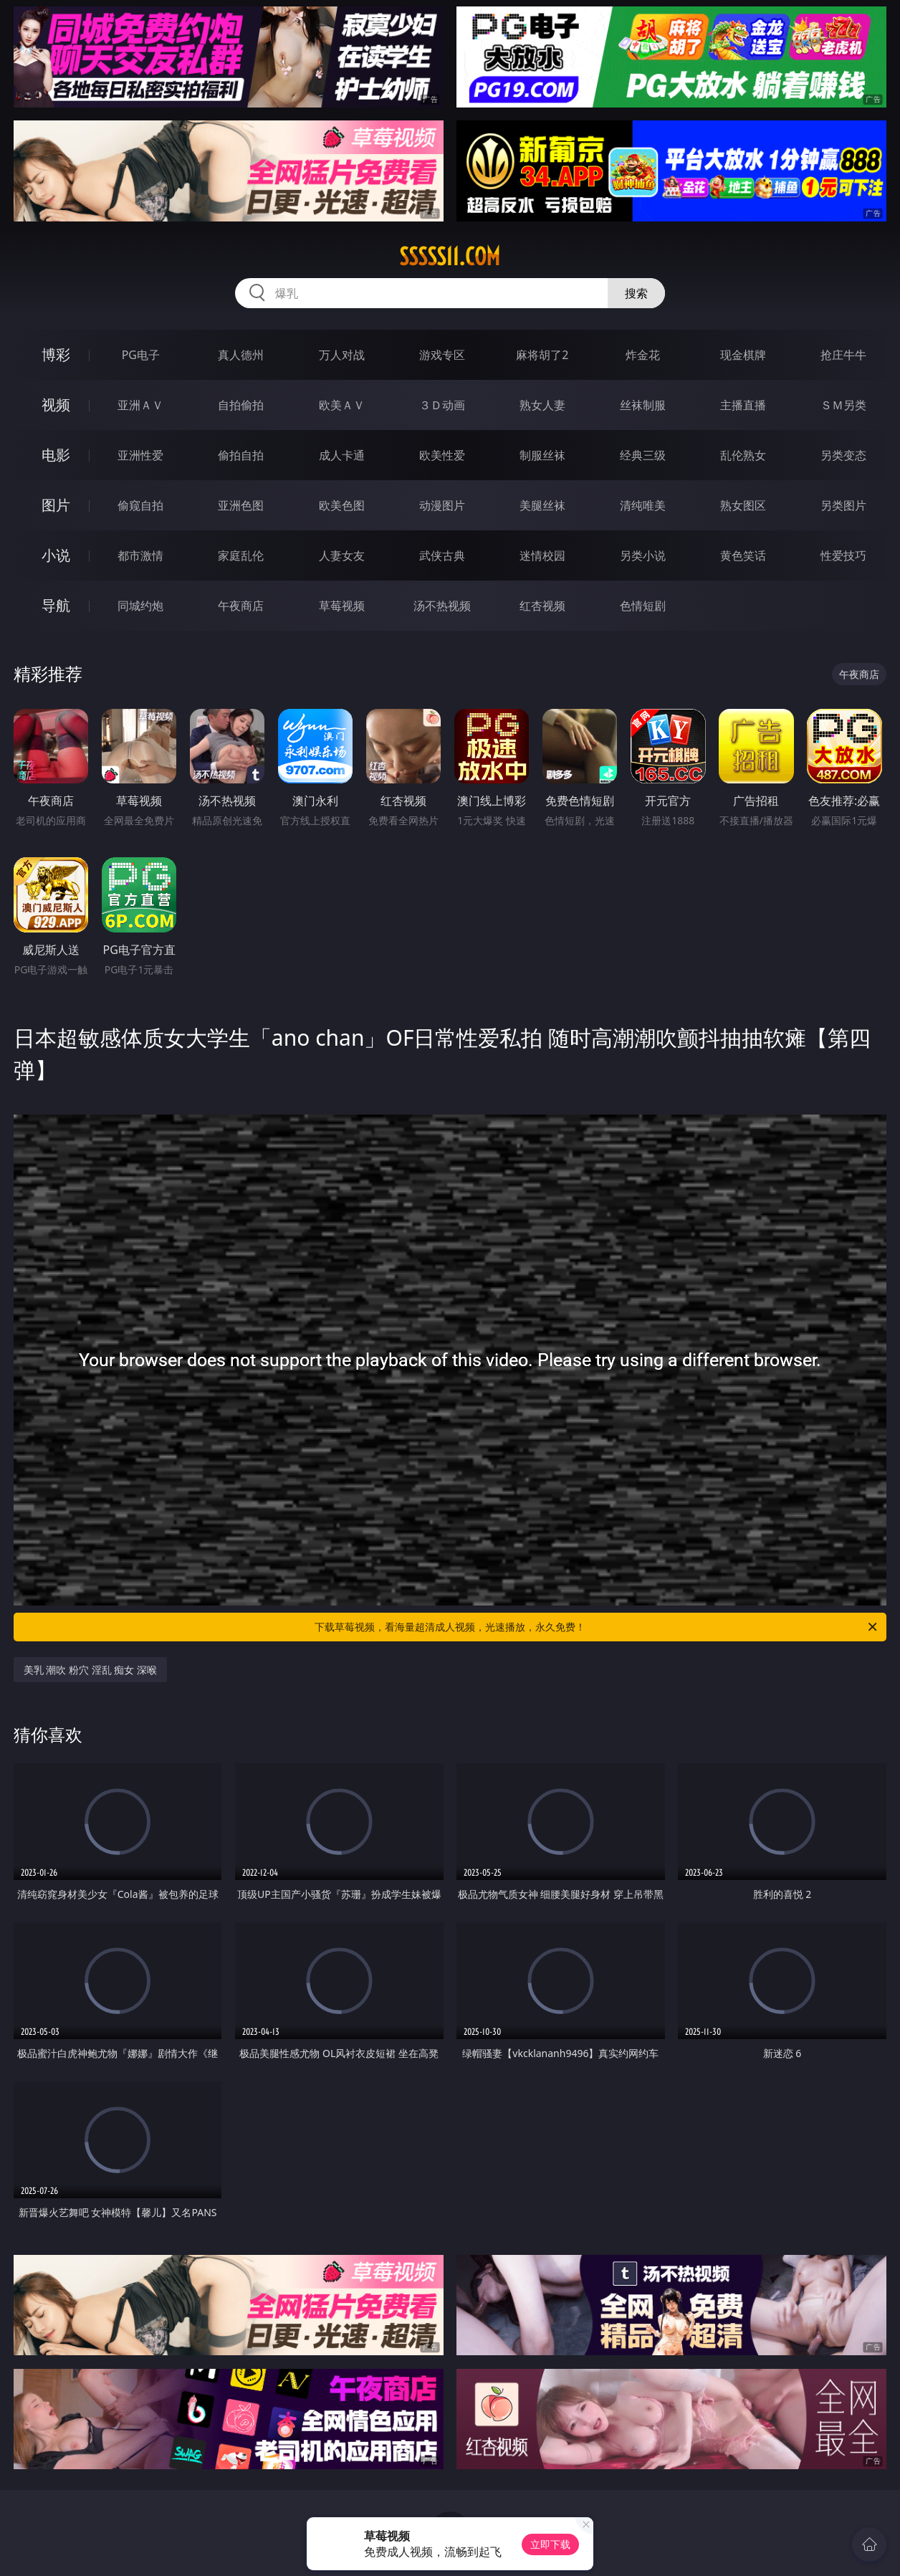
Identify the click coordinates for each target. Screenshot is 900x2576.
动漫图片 (442, 505)
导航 (56, 605)
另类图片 (843, 505)
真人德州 (241, 355)
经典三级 (643, 455)
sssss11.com (449, 256)
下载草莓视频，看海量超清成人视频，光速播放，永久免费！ (597, 1627)
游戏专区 (442, 355)
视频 (56, 404)
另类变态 (843, 455)
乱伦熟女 (743, 455)
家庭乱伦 (241, 555)
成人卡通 (342, 455)
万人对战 (342, 355)
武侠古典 (442, 555)
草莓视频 (342, 606)
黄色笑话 (743, 555)
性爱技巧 (843, 555)
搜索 (636, 293)
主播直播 (743, 405)
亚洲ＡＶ (140, 405)
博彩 (56, 354)
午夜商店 (241, 606)
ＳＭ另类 (843, 405)
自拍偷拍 (241, 405)
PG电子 (141, 355)
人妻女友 (342, 555)
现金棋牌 (743, 355)
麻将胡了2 (542, 355)
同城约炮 (140, 606)
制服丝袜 (542, 455)
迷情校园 (542, 555)
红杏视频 (542, 606)
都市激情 (140, 555)
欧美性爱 (442, 455)
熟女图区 (743, 505)
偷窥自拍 (140, 505)
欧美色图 (342, 505)
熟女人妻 (542, 405)
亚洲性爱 (140, 455)
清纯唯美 (643, 505)
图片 (56, 505)
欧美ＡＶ (342, 405)
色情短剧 (643, 606)
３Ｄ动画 (442, 405)
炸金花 (643, 355)
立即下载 (550, 2544)
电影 (56, 454)
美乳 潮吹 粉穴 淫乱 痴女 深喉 (90, 1669)
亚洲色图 (241, 505)
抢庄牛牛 (843, 355)
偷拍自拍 (241, 455)
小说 (56, 555)
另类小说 (643, 555)
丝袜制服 (643, 405)
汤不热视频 (442, 606)
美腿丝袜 (542, 505)
